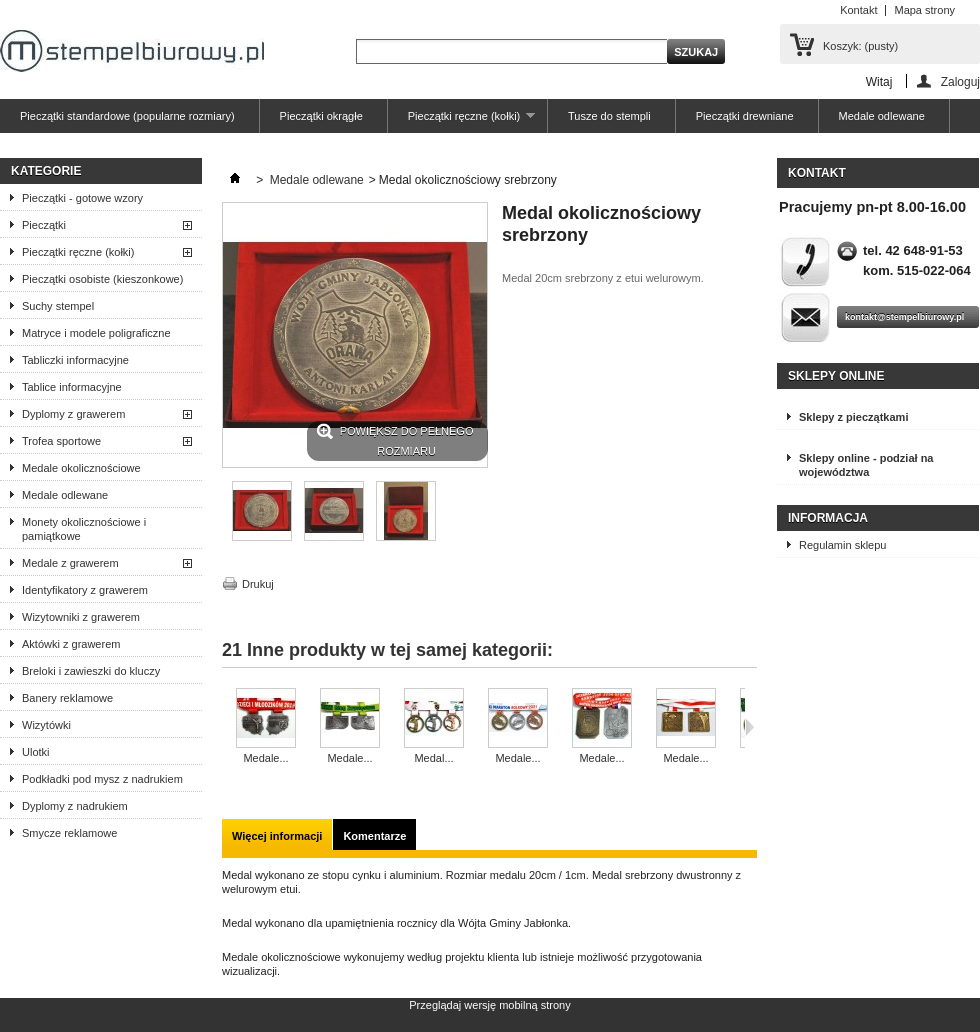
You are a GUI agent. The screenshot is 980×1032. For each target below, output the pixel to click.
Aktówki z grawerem (71, 644)
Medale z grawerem (70, 563)
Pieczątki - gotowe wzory (82, 198)
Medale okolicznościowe (81, 468)
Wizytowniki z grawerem (81, 617)
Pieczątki (44, 225)
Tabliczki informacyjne (75, 360)
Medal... (433, 758)
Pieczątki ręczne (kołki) (461, 121)
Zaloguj (960, 81)
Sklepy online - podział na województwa (866, 465)
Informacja (828, 518)
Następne (749, 727)
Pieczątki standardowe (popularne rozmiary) (127, 116)
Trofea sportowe (61, 441)
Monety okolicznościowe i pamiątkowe (84, 529)
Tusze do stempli (609, 116)
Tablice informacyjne (72, 387)
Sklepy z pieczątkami (853, 417)
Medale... (265, 758)
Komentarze (374, 836)
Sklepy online (836, 376)
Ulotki (36, 752)
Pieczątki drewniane (745, 116)
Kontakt (858, 10)
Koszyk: (860, 46)
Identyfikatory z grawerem (85, 590)
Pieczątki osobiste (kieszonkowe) (102, 279)
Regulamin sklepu (842, 545)
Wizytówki (46, 725)
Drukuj (258, 584)
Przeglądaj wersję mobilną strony (489, 1005)
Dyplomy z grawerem (73, 414)
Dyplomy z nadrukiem (75, 806)
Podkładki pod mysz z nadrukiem (102, 779)
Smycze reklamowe (69, 833)
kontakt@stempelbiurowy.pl (904, 317)
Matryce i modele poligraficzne (96, 333)
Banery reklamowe (67, 698)
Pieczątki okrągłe (321, 116)
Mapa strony (924, 10)
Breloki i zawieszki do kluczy (91, 671)
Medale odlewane (882, 116)
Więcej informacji (277, 836)
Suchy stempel (58, 306)
